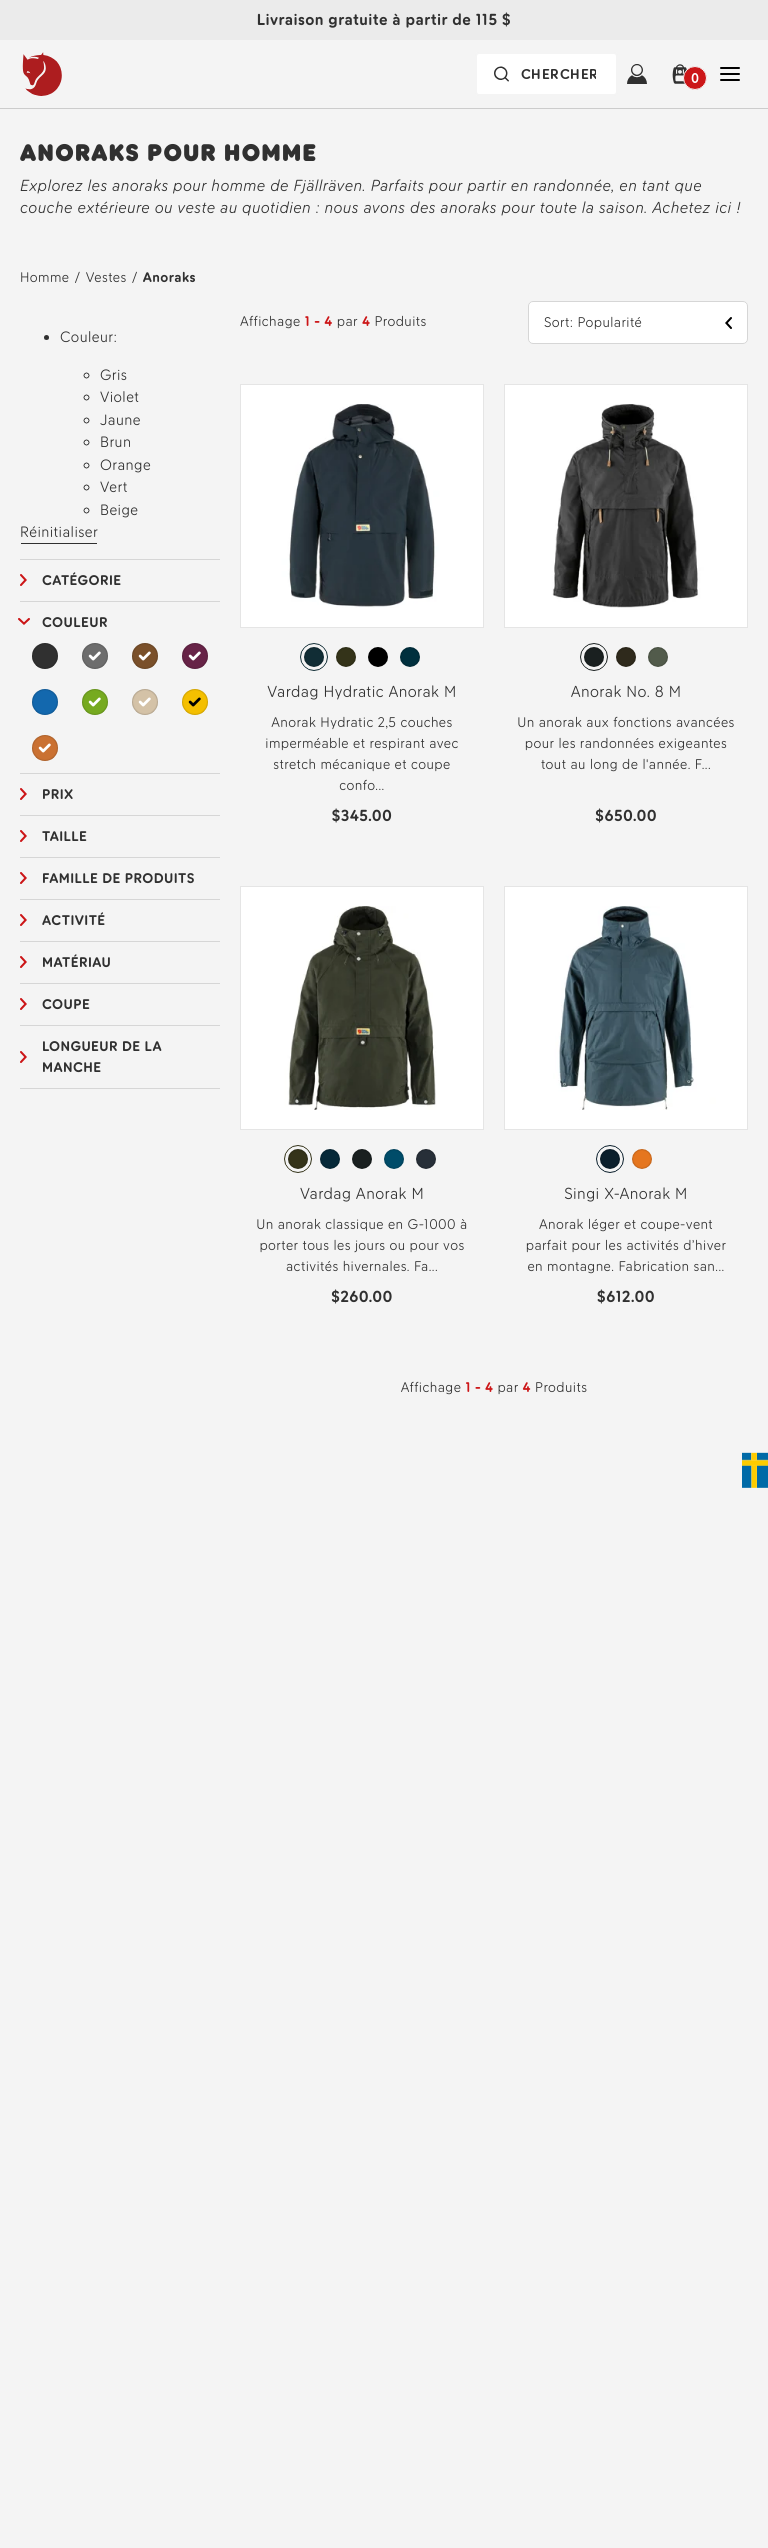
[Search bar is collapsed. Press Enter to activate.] (546, 74)
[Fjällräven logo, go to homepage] (83, 74)
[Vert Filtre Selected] (95, 702)
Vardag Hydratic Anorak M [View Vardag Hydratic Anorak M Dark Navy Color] (361, 691)
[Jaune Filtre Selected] (195, 702)
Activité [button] (74, 920)
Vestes (106, 277)
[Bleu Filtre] (45, 702)
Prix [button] (58, 794)
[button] (683, 74)
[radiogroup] (362, 657)
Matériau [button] (76, 962)
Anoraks (169, 277)
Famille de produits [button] (118, 878)
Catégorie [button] (82, 580)
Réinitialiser (59, 532)
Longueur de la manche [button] (102, 1057)
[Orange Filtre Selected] (45, 748)
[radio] (314, 657)
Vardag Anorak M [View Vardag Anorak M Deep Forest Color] (362, 1193)
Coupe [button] (66, 1004)
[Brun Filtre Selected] (145, 656)
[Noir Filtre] (45, 656)
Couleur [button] (75, 622)
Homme (45, 277)
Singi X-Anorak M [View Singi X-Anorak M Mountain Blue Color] (626, 1193)
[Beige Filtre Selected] (145, 702)
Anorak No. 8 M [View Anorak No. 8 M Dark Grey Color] (626, 691)
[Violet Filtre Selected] (195, 656)
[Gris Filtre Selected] (95, 656)
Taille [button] (64, 836)
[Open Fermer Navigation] (730, 74)
